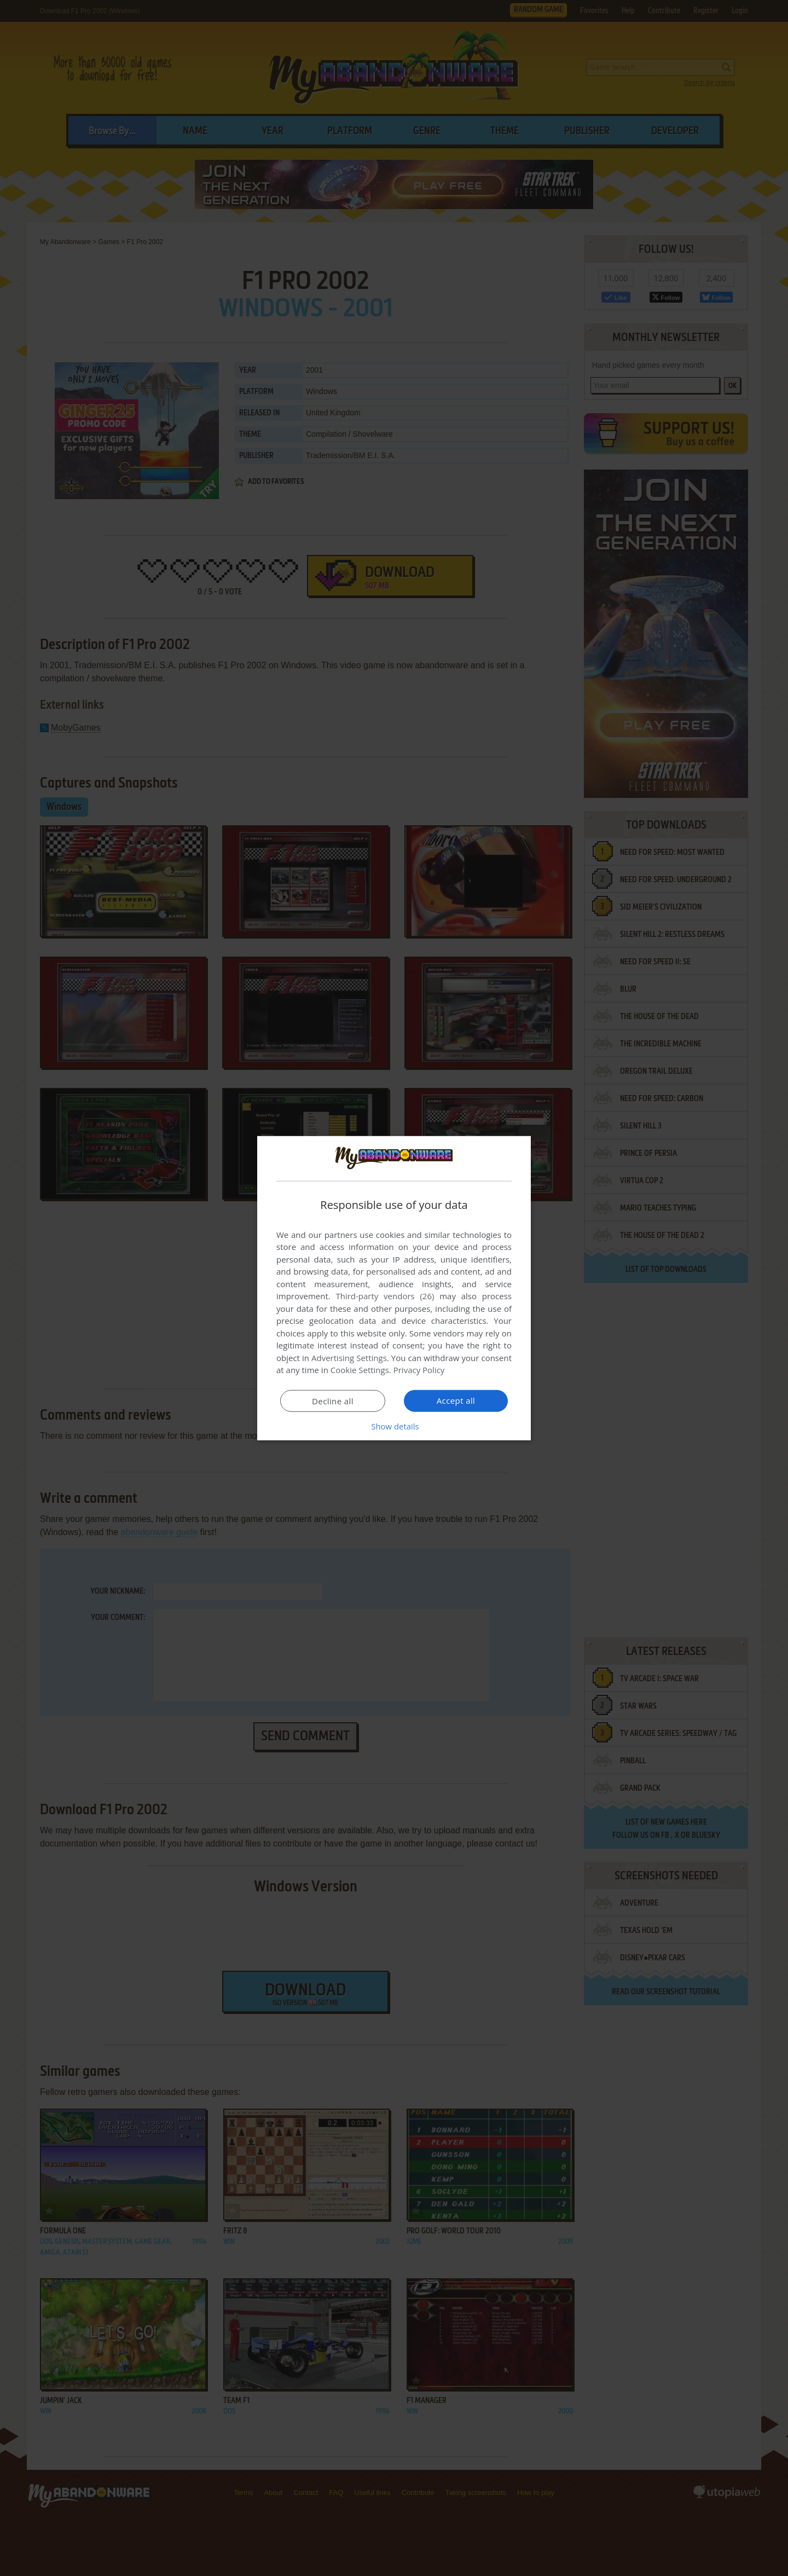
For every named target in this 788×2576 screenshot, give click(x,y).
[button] (394, 1426)
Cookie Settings (360, 1369)
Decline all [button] (333, 1401)
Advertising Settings (349, 1357)
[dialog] (394, 1288)
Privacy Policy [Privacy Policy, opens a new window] (419, 1369)
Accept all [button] (456, 1400)
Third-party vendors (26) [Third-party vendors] (384, 1295)
